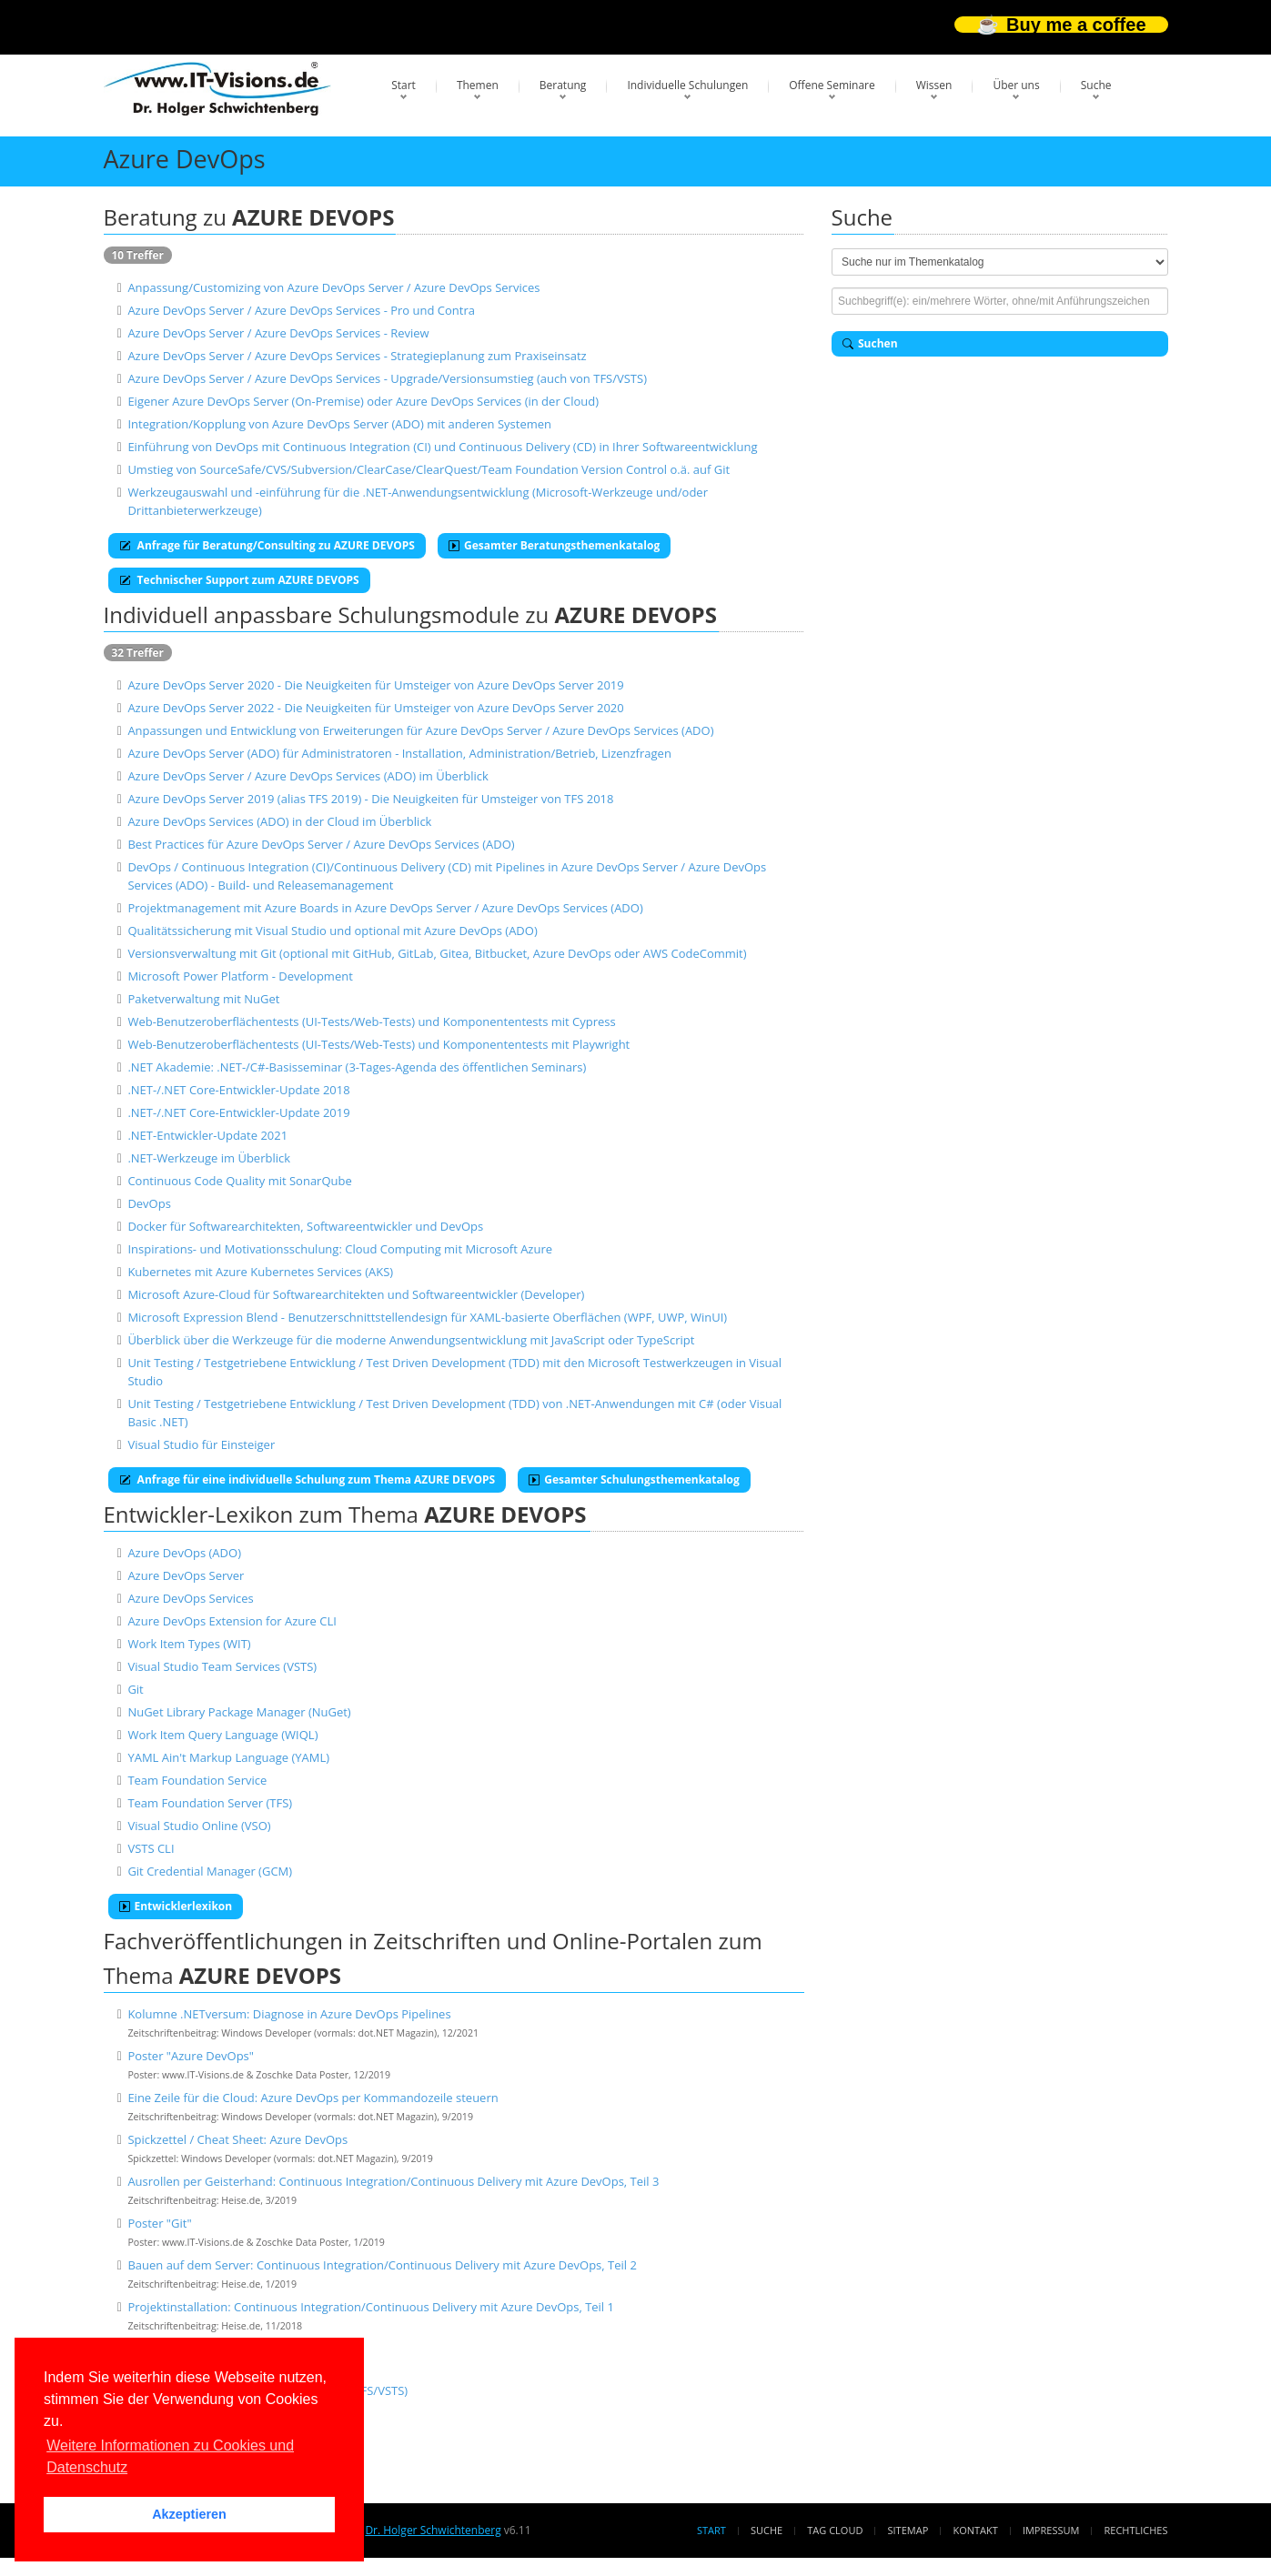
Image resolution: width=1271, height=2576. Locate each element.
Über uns (1016, 85)
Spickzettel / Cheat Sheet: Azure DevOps (237, 2139)
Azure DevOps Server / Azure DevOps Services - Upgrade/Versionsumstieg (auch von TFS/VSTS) (387, 378)
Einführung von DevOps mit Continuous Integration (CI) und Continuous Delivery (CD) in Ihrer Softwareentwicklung (442, 446)
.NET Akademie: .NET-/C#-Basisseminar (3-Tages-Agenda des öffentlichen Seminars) (356, 1067)
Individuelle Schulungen (687, 85)
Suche (1096, 85)
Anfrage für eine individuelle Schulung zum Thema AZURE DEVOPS (307, 1479)
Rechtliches (1136, 2530)
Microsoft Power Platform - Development (239, 976)
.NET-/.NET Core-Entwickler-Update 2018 (238, 1090)
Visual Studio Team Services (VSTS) (222, 1666)
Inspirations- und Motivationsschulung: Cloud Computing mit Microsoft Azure (339, 1249)
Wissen (934, 85)
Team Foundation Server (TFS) (209, 1803)
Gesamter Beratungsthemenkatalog (554, 545)
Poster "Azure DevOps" (190, 2056)
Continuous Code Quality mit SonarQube (239, 1180)
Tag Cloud (834, 2530)
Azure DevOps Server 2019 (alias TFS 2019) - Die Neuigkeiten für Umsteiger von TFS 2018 (370, 798)
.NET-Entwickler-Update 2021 (207, 1135)
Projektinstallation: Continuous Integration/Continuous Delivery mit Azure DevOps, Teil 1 (370, 2307)
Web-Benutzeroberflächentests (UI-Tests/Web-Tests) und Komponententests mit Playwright (378, 1044)
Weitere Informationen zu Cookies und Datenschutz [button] (170, 2456)
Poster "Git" (159, 2223)
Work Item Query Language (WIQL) (222, 1734)
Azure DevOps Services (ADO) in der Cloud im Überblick (279, 821)
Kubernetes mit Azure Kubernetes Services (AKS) (260, 1271)
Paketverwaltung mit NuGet (203, 999)
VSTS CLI (150, 1848)
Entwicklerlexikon (176, 1906)
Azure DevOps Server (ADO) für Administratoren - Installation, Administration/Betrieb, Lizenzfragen (399, 753)
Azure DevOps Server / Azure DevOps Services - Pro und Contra (301, 310)
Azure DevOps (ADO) (184, 1553)
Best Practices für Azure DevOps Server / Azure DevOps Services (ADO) (320, 844)
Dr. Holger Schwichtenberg (432, 2530)
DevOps (149, 1203)
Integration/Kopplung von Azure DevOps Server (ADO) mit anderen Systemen (339, 424)
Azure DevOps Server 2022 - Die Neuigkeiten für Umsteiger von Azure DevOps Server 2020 (375, 707)
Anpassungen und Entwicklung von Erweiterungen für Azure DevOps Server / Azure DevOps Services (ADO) (420, 730)
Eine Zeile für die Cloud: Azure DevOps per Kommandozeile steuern (312, 2097)
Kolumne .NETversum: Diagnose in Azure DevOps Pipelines (288, 2014)
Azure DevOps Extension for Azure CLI (232, 1621)
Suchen (870, 343)
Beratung (563, 85)
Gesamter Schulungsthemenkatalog (634, 1479)
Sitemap (908, 2530)
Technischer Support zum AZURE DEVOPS (239, 580)
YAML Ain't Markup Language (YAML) (228, 1757)
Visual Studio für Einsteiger (201, 1444)
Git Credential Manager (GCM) (209, 1871)
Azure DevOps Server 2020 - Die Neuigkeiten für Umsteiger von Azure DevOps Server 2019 (375, 685)
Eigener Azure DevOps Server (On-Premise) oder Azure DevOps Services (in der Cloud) (363, 401)
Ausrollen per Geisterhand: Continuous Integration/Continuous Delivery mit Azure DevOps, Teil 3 (393, 2181)
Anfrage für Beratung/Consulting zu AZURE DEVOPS (267, 545)
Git (135, 1689)
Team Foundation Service (197, 1780)
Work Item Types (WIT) (188, 1643)
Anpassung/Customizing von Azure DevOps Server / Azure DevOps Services (333, 287)
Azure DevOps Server (185, 1575)
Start (403, 85)
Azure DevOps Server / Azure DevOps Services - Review (278, 333)
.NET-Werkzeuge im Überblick (208, 1158)
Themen (478, 85)
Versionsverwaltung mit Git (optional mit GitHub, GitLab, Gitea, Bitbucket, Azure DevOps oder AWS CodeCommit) (436, 953)
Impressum (1051, 2530)
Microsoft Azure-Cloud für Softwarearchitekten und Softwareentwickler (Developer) (355, 1294)
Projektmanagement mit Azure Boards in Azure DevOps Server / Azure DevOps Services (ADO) (384, 908)
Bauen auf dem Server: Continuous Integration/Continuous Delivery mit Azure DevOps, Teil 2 (381, 2265)
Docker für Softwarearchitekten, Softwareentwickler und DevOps (305, 1226)
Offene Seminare (832, 85)
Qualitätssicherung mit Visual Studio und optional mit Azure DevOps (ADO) (332, 930)
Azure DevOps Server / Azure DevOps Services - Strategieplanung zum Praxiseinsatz (356, 355)
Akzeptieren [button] (189, 2514)
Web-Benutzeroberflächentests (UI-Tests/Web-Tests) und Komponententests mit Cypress (371, 1021)
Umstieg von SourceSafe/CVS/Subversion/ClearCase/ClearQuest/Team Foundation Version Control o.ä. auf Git (428, 469)
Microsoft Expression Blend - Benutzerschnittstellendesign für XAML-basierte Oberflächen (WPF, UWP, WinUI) (427, 1317)
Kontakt (975, 2530)
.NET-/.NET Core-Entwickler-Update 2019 (238, 1112)
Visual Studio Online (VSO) (198, 1825)
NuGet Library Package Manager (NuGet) (238, 1712)
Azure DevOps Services (190, 1598)
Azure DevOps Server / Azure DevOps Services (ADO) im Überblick (307, 776)
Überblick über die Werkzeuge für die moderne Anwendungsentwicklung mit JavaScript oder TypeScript (410, 1340)
